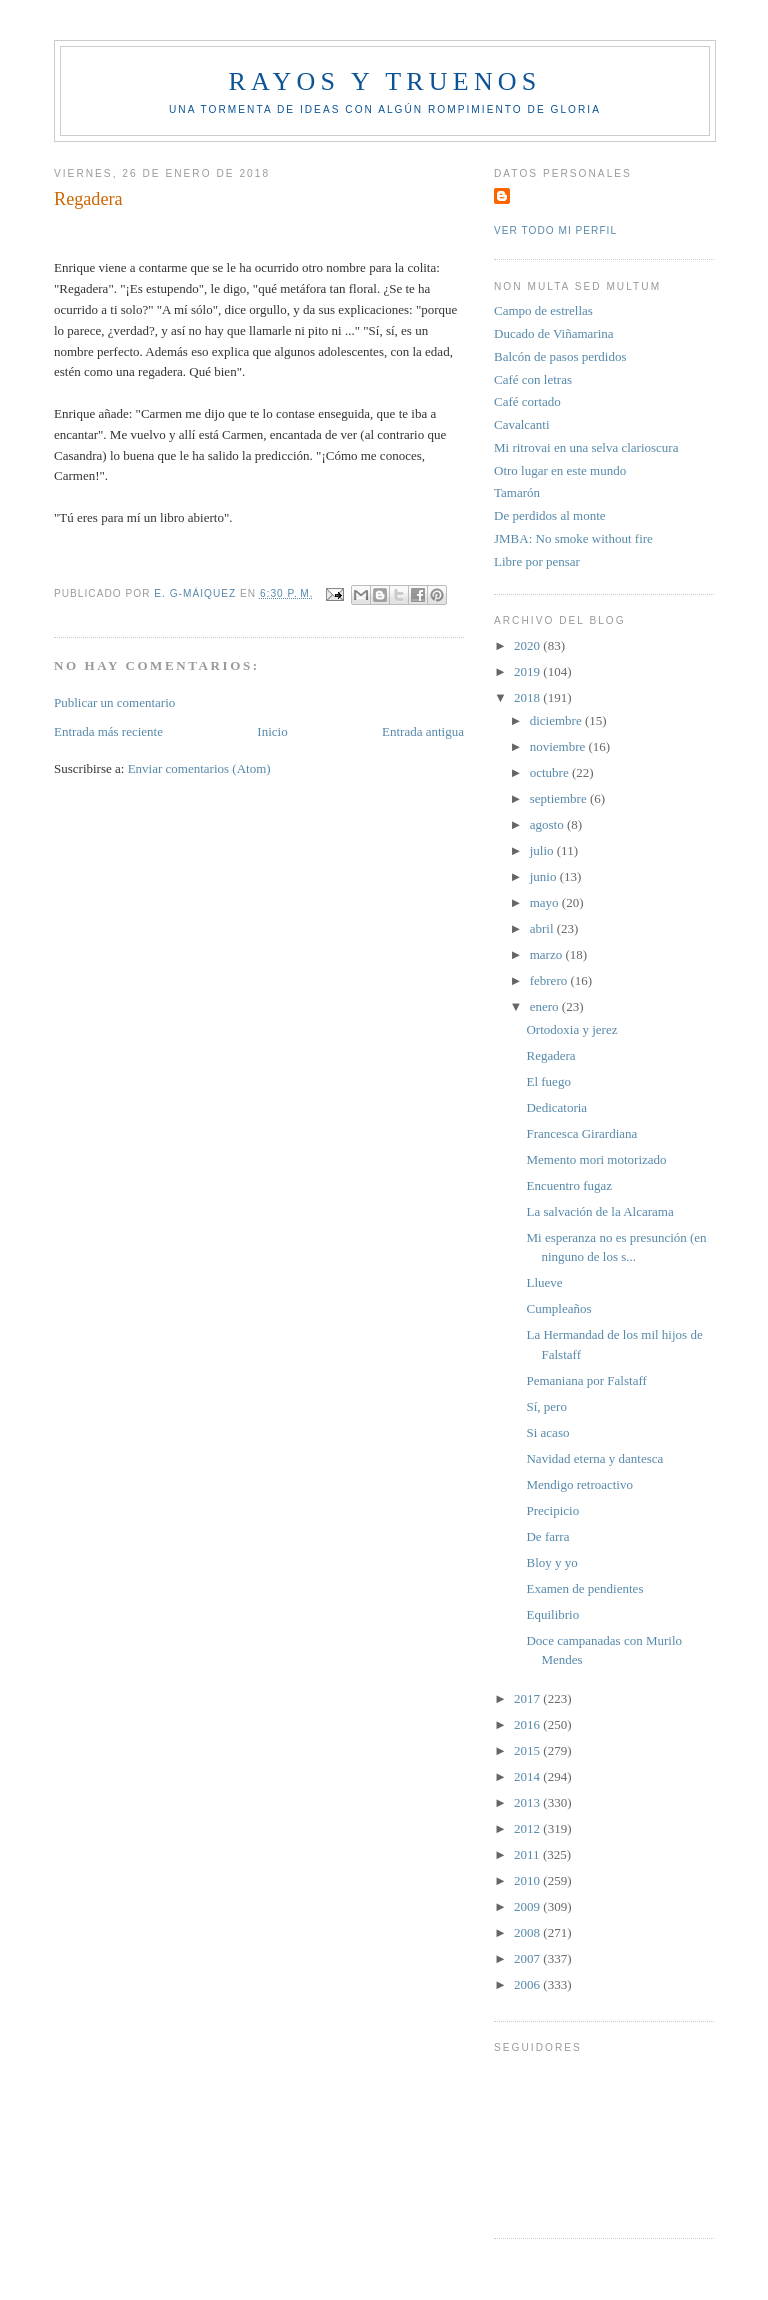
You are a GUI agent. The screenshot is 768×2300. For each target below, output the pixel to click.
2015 (528, 1750)
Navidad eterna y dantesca (594, 1458)
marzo (548, 954)
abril (543, 928)
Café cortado (527, 401)
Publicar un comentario (114, 702)
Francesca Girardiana (581, 1133)
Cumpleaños (558, 1308)
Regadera (550, 1055)
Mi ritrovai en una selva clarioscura (586, 447)
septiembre (560, 798)
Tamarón (517, 492)
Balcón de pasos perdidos (560, 356)
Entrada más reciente (108, 731)
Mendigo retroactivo (579, 1484)
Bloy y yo (551, 1562)
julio (543, 850)
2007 (528, 1958)
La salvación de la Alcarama (599, 1211)
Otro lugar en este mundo (560, 470)
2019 (528, 671)
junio (545, 876)
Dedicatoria (556, 1107)
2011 (528, 1854)
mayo (546, 902)
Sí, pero (546, 1406)
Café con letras (533, 379)
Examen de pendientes (584, 1588)
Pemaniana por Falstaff (586, 1380)
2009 (528, 1906)
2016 (528, 1724)
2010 (528, 1880)
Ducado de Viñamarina (554, 333)
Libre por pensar (537, 561)
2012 (528, 1828)
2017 (528, 1698)
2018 (528, 697)
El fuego (548, 1081)
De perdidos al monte (550, 515)
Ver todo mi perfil (555, 230)
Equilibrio (552, 1614)
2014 (528, 1776)
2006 (528, 1984)
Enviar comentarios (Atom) (199, 768)
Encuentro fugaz (569, 1185)
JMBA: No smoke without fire (573, 538)
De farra (547, 1536)
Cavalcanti (522, 424)
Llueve (544, 1282)
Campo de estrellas (543, 310)
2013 (528, 1802)
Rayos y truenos (384, 81)
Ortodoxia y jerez (571, 1029)
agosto (548, 824)
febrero (550, 980)
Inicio (272, 731)
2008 (528, 1932)
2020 (528, 645)
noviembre (559, 746)
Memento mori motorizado (596, 1159)
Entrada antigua (423, 731)
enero (546, 1006)
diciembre (557, 720)
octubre (551, 772)
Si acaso (547, 1432)
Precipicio (552, 1510)
